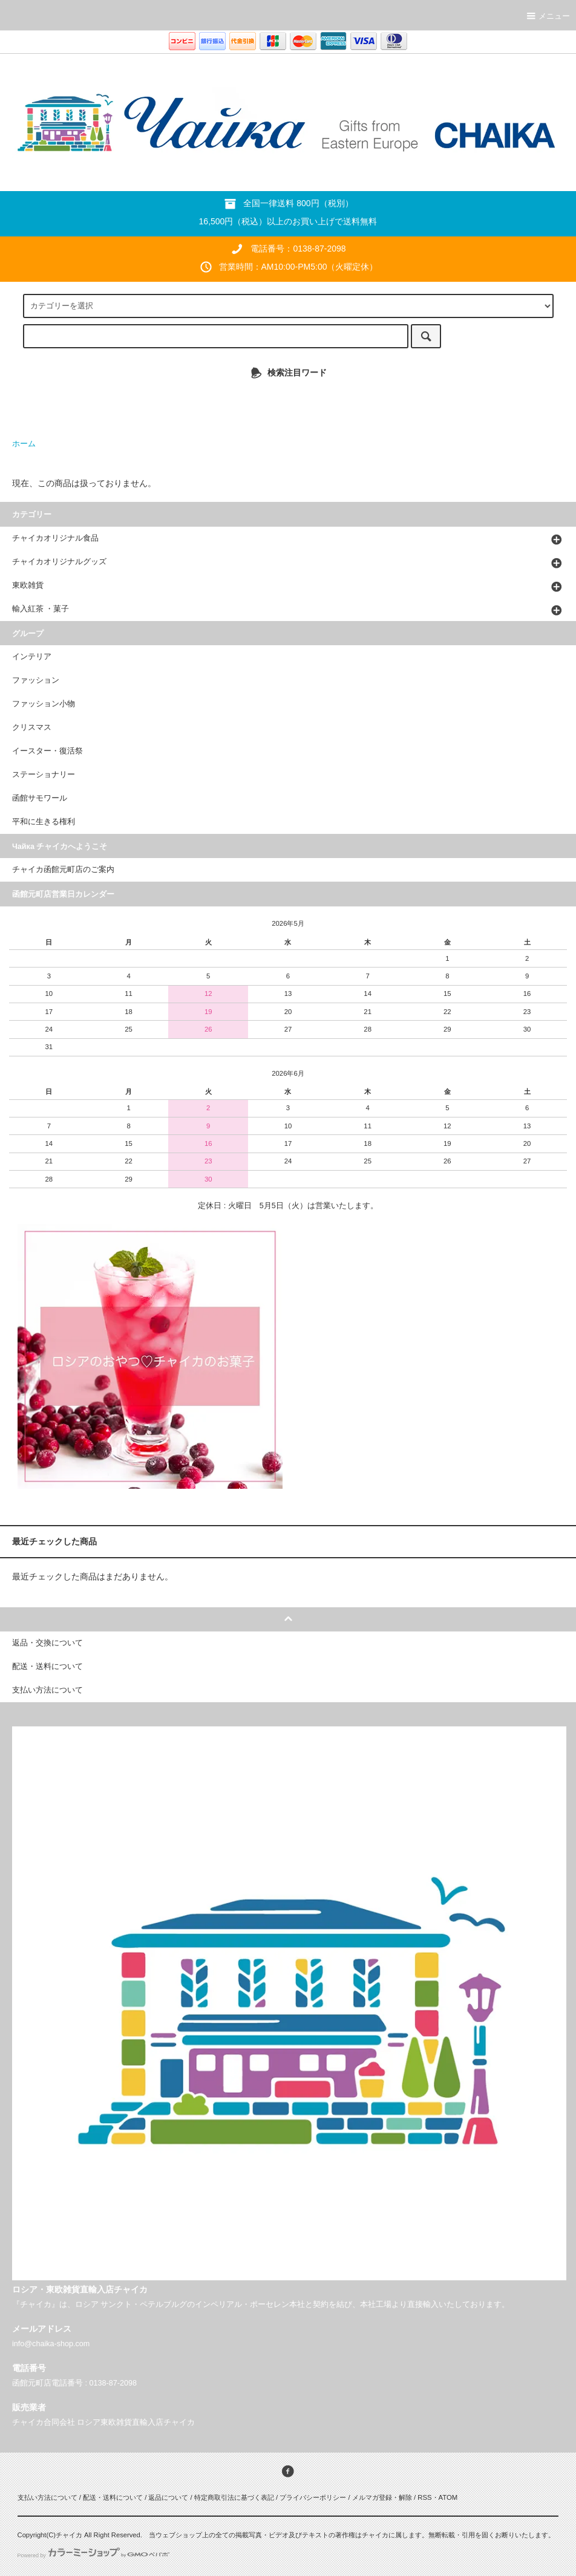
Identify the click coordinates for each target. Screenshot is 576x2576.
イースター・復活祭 (47, 751)
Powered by (93, 2555)
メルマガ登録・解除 (382, 2497)
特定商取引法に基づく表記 (234, 2497)
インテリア (31, 656)
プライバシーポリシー (313, 2497)
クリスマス (31, 727)
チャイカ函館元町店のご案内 (63, 869)
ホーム (24, 444)
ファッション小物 (43, 704)
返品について (168, 2497)
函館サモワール (39, 798)
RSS (424, 2497)
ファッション (35, 680)
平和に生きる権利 (43, 822)
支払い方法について (47, 2497)
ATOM (448, 2497)
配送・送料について (113, 2497)
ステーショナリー (43, 774)
